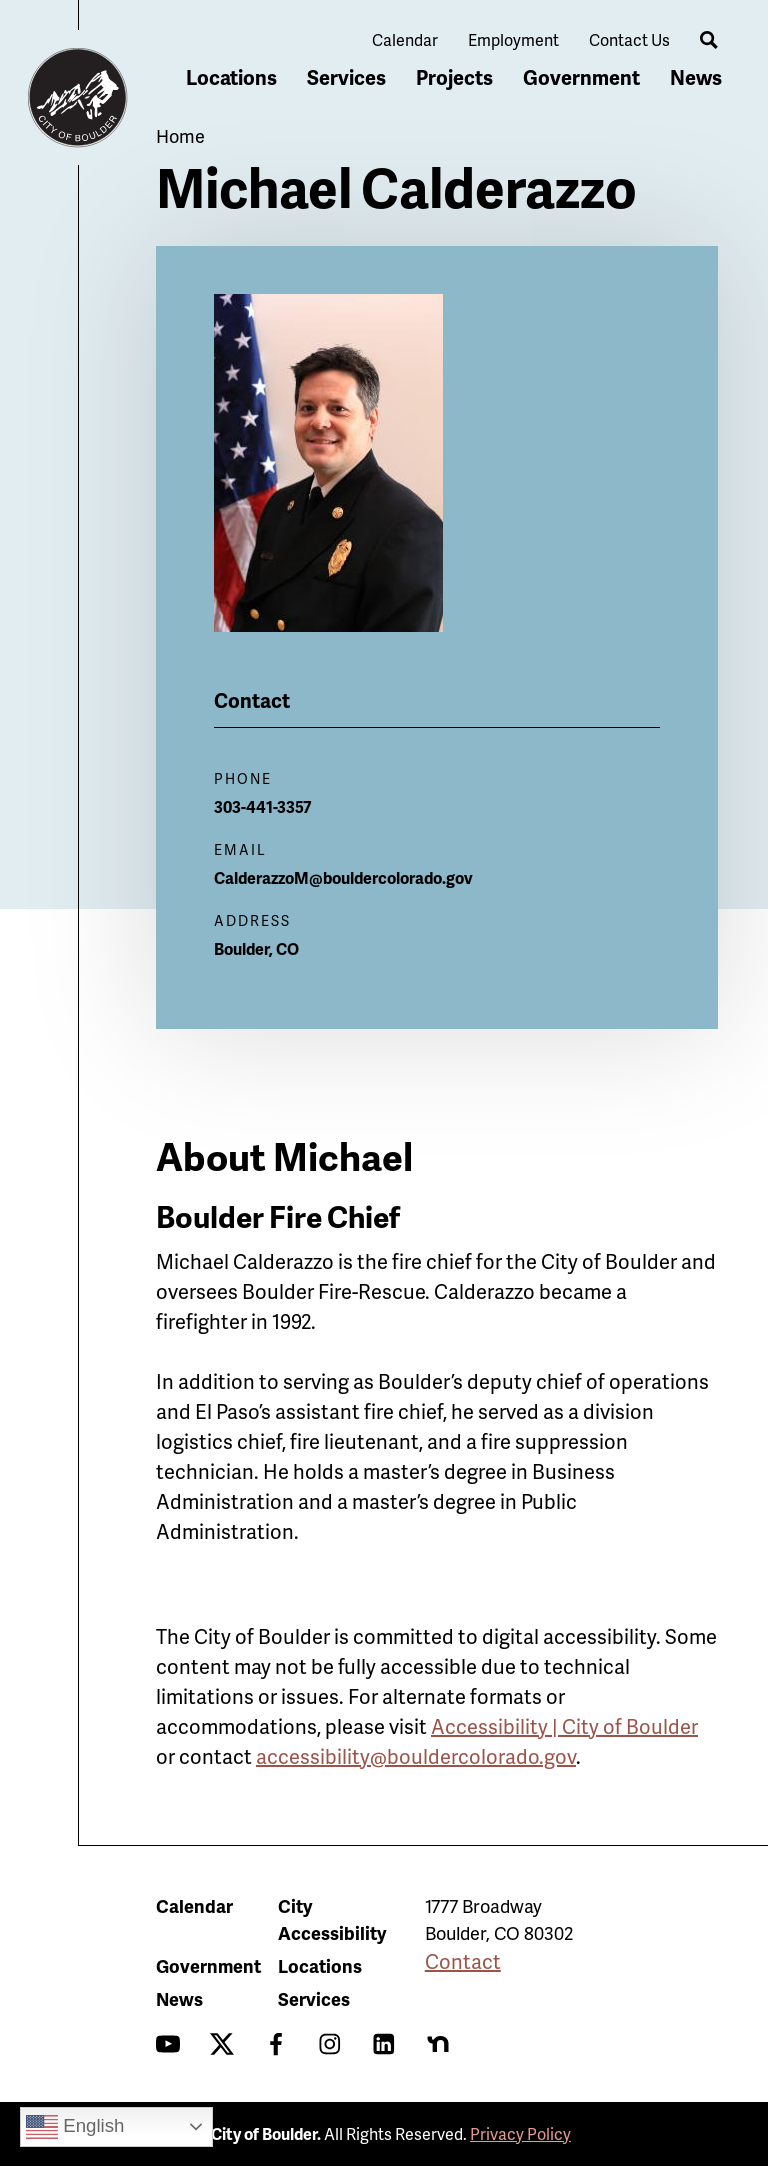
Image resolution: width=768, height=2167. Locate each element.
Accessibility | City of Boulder (564, 1726)
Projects (454, 77)
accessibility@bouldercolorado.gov (416, 1756)
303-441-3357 (263, 806)
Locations (231, 77)
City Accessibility (332, 1919)
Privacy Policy (520, 2133)
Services (346, 77)
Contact (463, 1961)
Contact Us (629, 39)
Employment (513, 39)
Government (581, 77)
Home (180, 135)
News (696, 77)
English (75, 2127)
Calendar (405, 39)
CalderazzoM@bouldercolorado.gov (343, 877)
